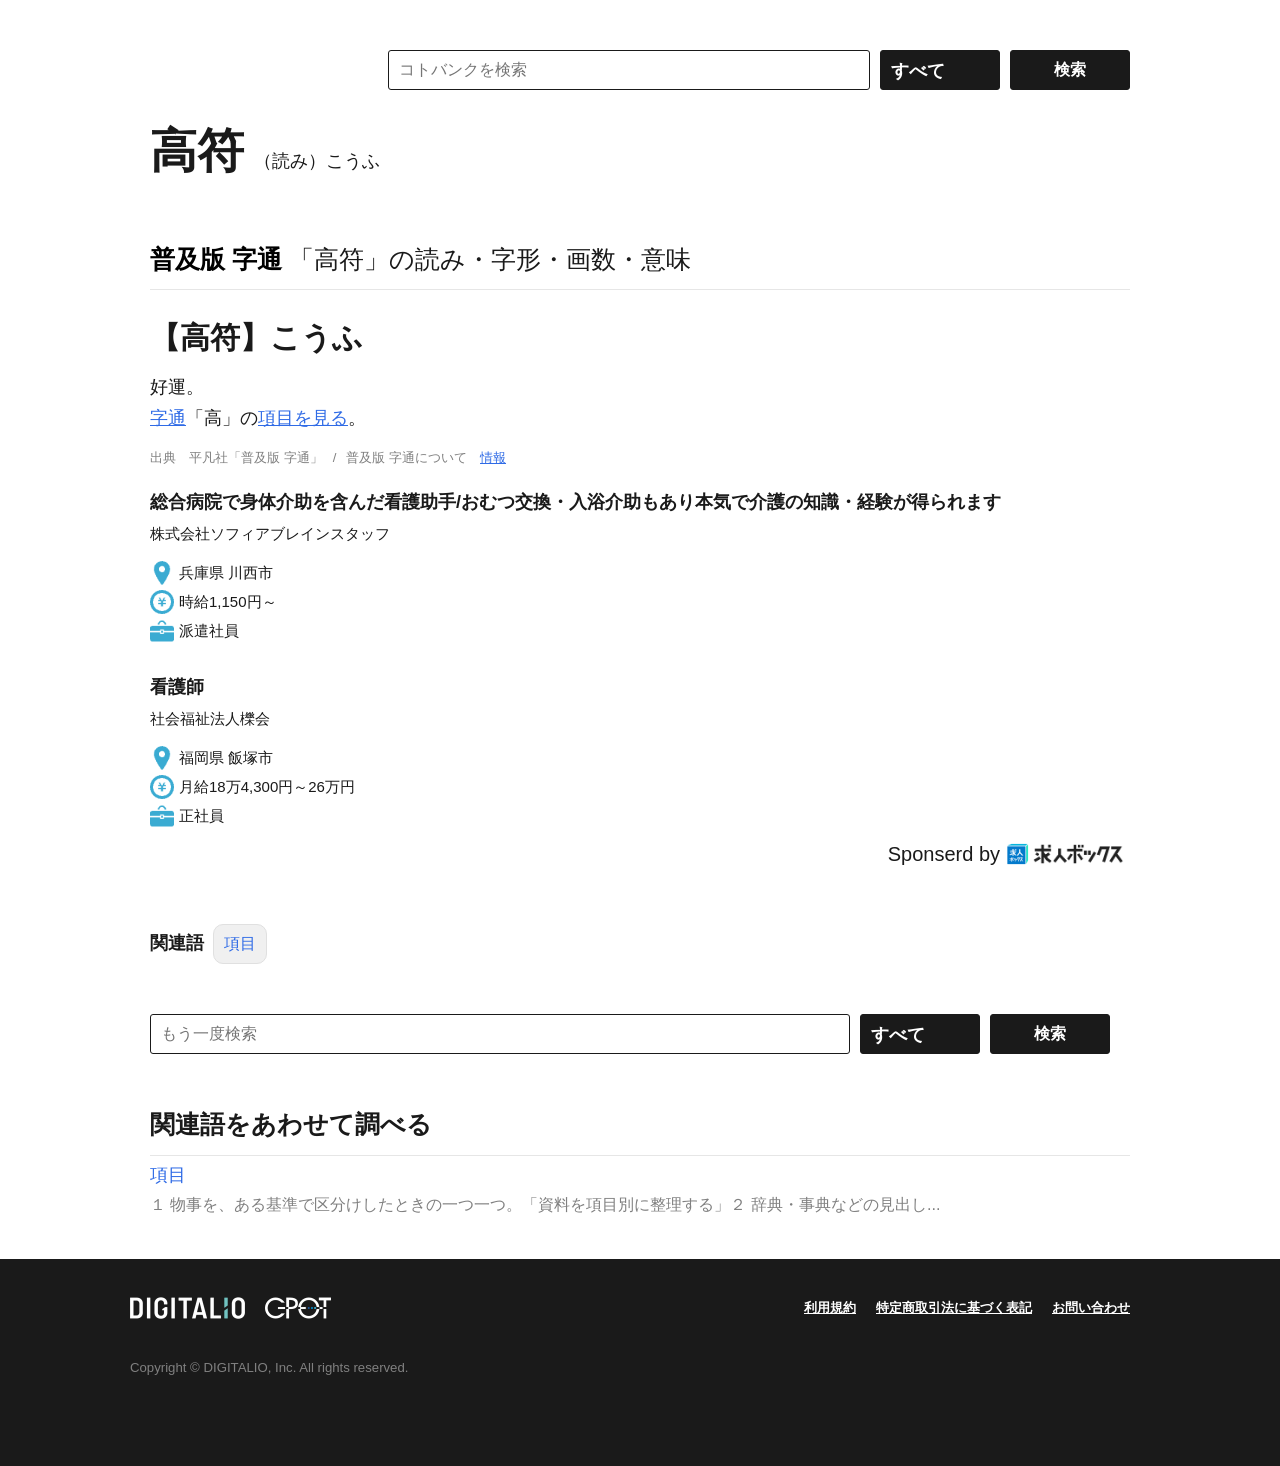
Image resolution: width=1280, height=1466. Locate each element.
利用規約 (830, 1307)
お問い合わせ (1091, 1307)
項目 (240, 943)
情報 (493, 457)
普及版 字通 (216, 259)
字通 (168, 418)
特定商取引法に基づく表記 (954, 1307)
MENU (170, 20)
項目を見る (303, 418)
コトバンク (249, 70)
